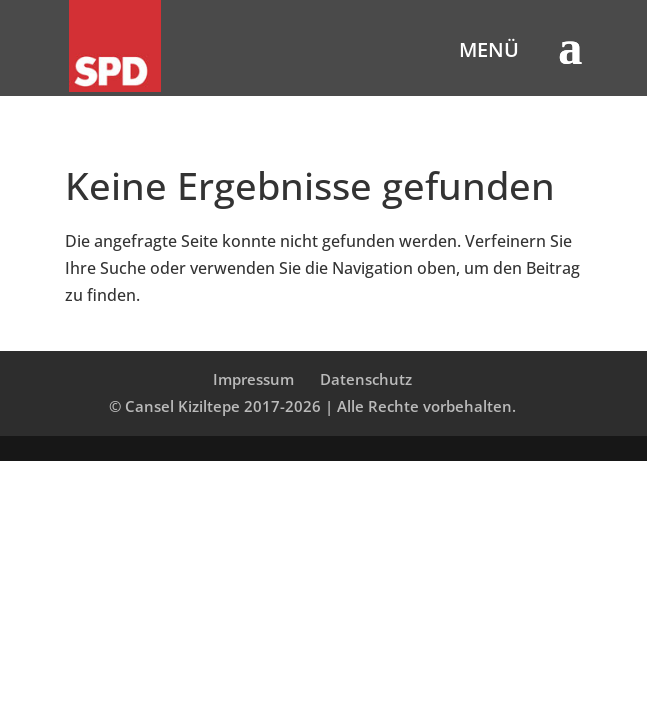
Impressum (253, 379)
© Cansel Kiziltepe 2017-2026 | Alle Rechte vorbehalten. (312, 406)
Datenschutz (366, 379)
